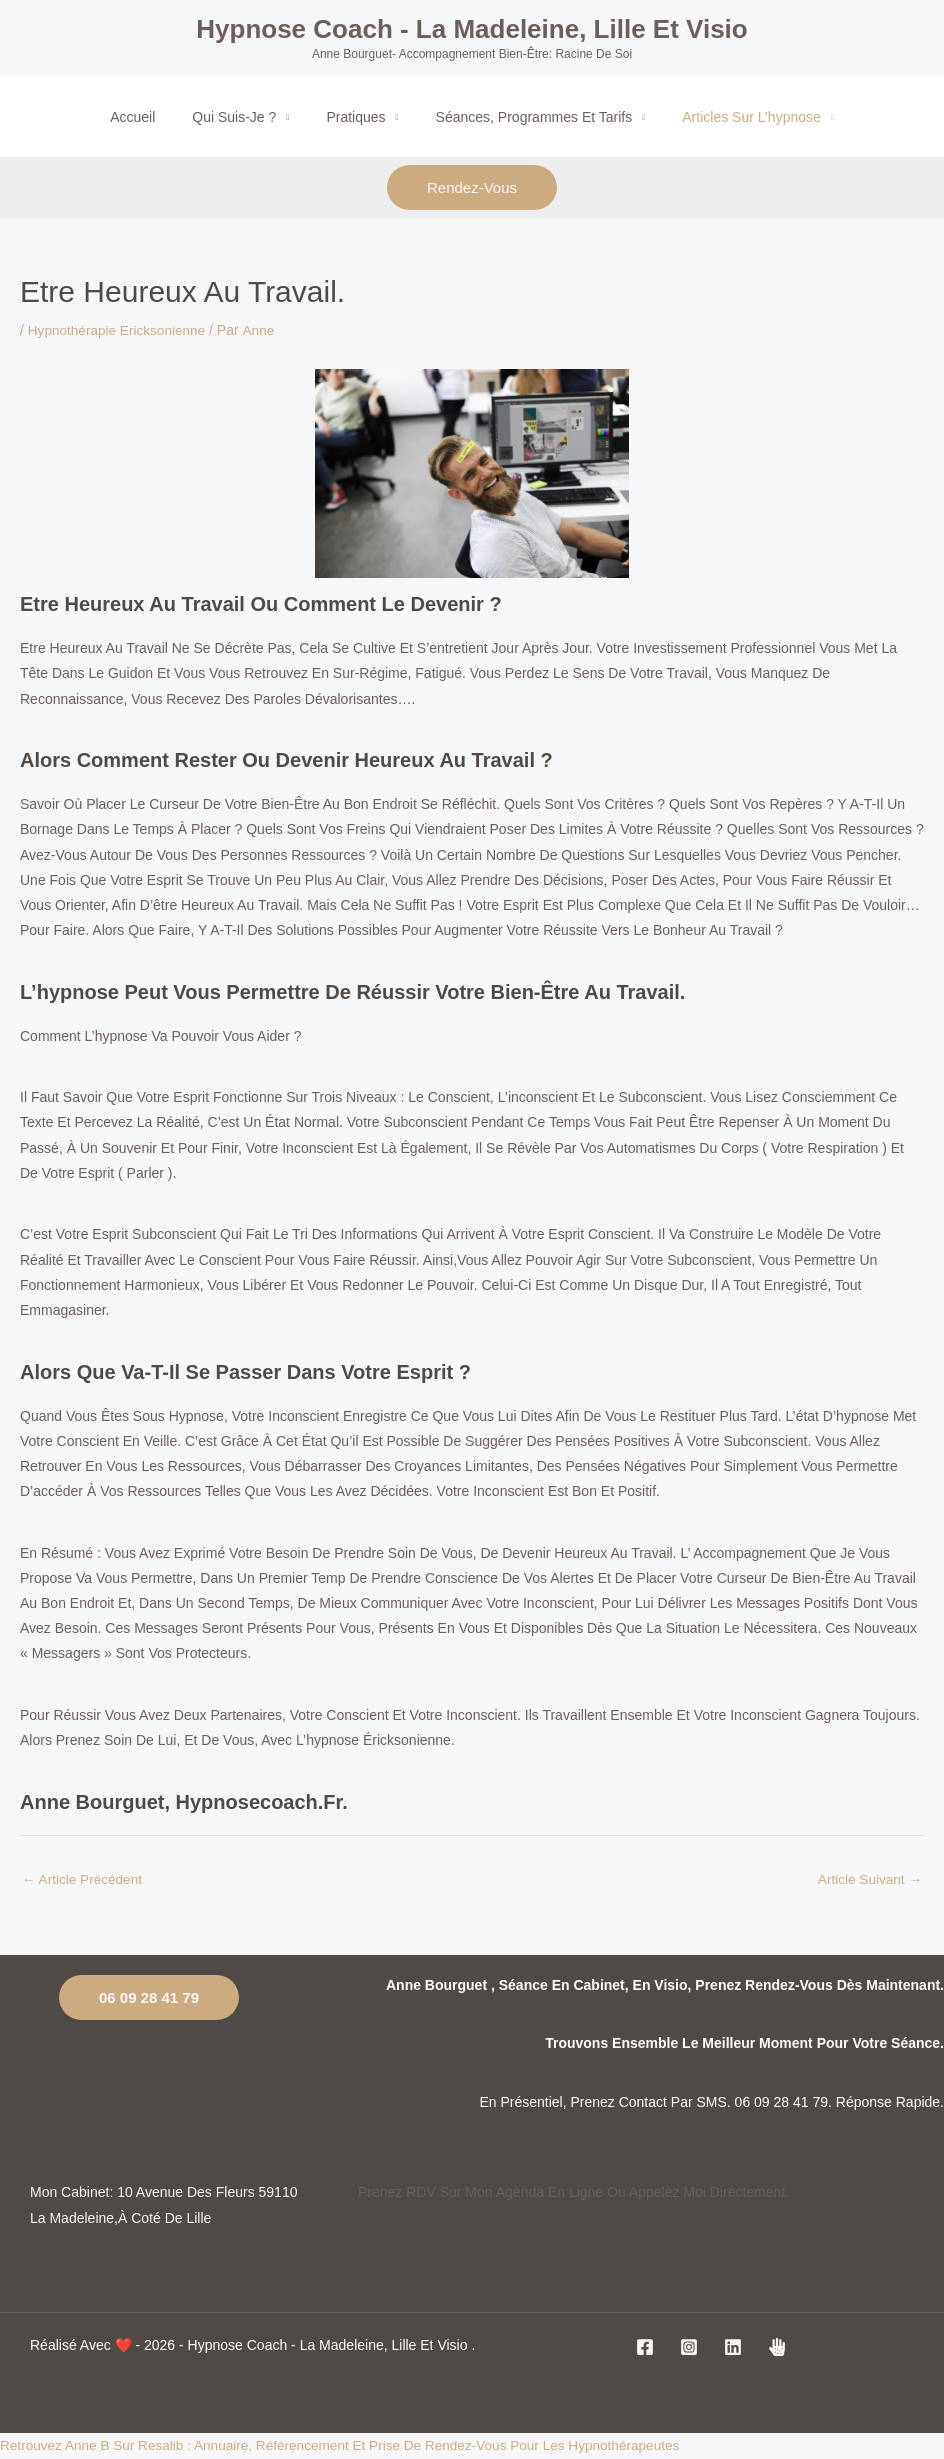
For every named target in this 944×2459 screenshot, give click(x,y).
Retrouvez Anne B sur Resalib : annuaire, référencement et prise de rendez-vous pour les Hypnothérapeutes (350, 2446)
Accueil (150, 117)
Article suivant (868, 1879)
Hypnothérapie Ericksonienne (119, 330)
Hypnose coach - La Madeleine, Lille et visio (471, 29)
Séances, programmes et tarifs (525, 117)
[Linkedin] (733, 2347)
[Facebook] (645, 2347)
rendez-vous (472, 187)
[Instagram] (689, 2347)
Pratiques (355, 117)
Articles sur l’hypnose (733, 117)
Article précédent (84, 1879)
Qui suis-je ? (243, 117)
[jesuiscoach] (777, 2347)
